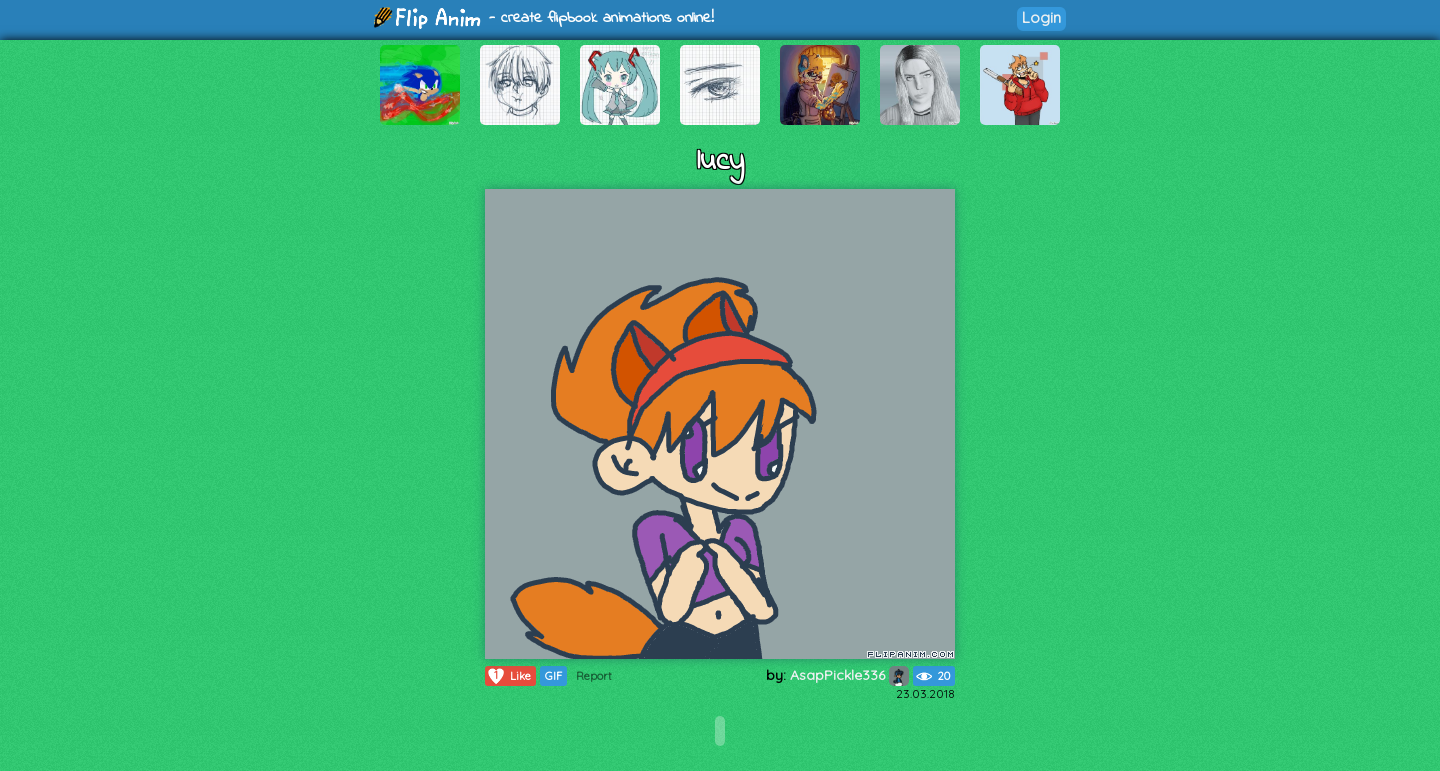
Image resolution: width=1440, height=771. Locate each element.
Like (508, 676)
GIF (553, 676)
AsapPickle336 (849, 675)
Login (1041, 17)
